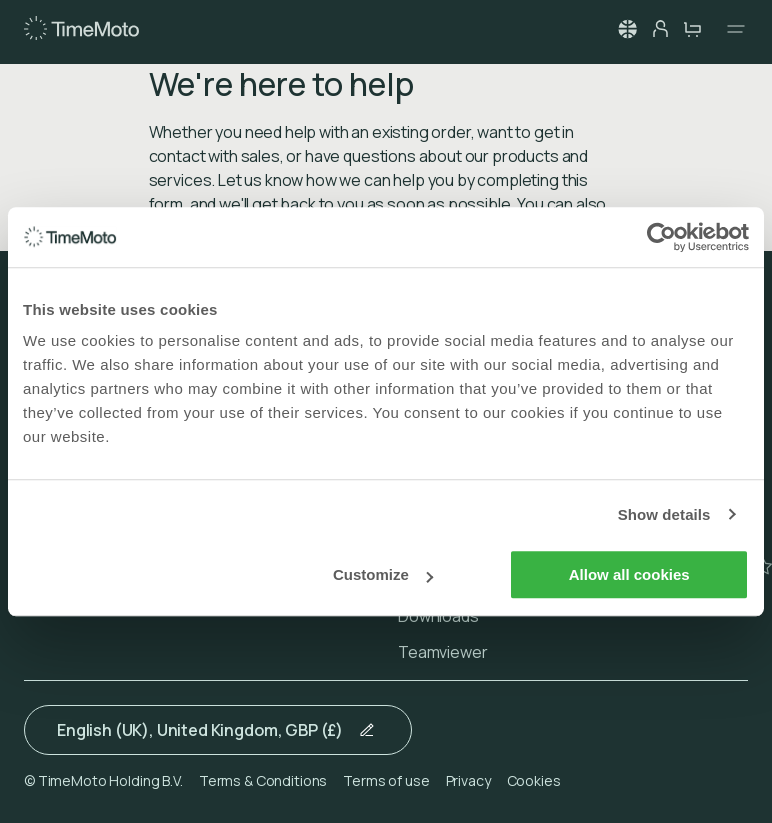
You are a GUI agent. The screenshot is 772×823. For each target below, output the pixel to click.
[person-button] (660, 29)
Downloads (438, 616)
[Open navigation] (730, 29)
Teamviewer (442, 652)
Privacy (468, 780)
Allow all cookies (629, 574)
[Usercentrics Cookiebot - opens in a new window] (661, 237)
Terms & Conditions (263, 780)
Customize (383, 574)
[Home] (81, 29)
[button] (628, 29)
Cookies (534, 780)
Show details (664, 514)
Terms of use (386, 780)
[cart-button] (692, 29)
